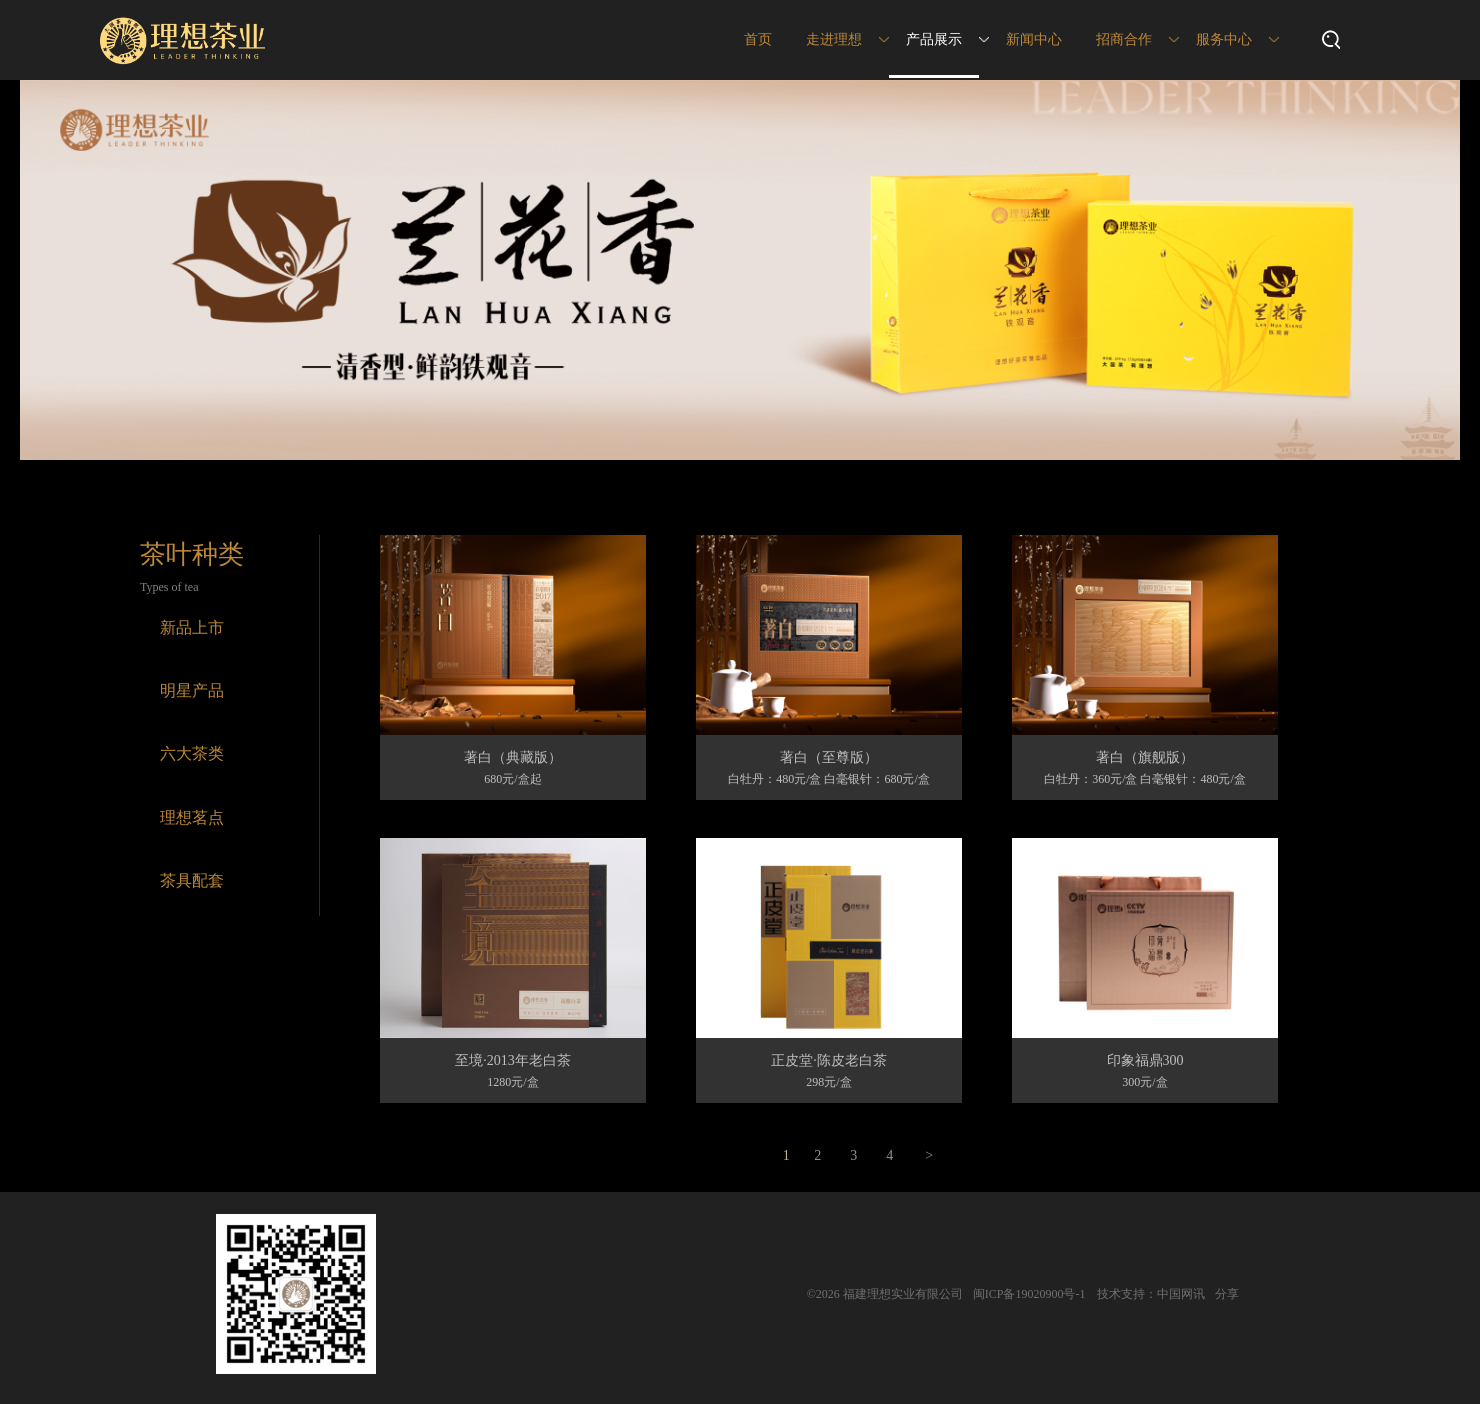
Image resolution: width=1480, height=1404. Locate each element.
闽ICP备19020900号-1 (1029, 1294)
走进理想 (834, 39)
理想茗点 (192, 817)
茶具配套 (192, 880)
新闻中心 (1034, 39)
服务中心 (1224, 39)
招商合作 (1124, 39)
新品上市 (192, 627)
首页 (758, 39)
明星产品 (192, 690)
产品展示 (934, 39)
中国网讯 (1181, 1294)
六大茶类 (192, 753)
